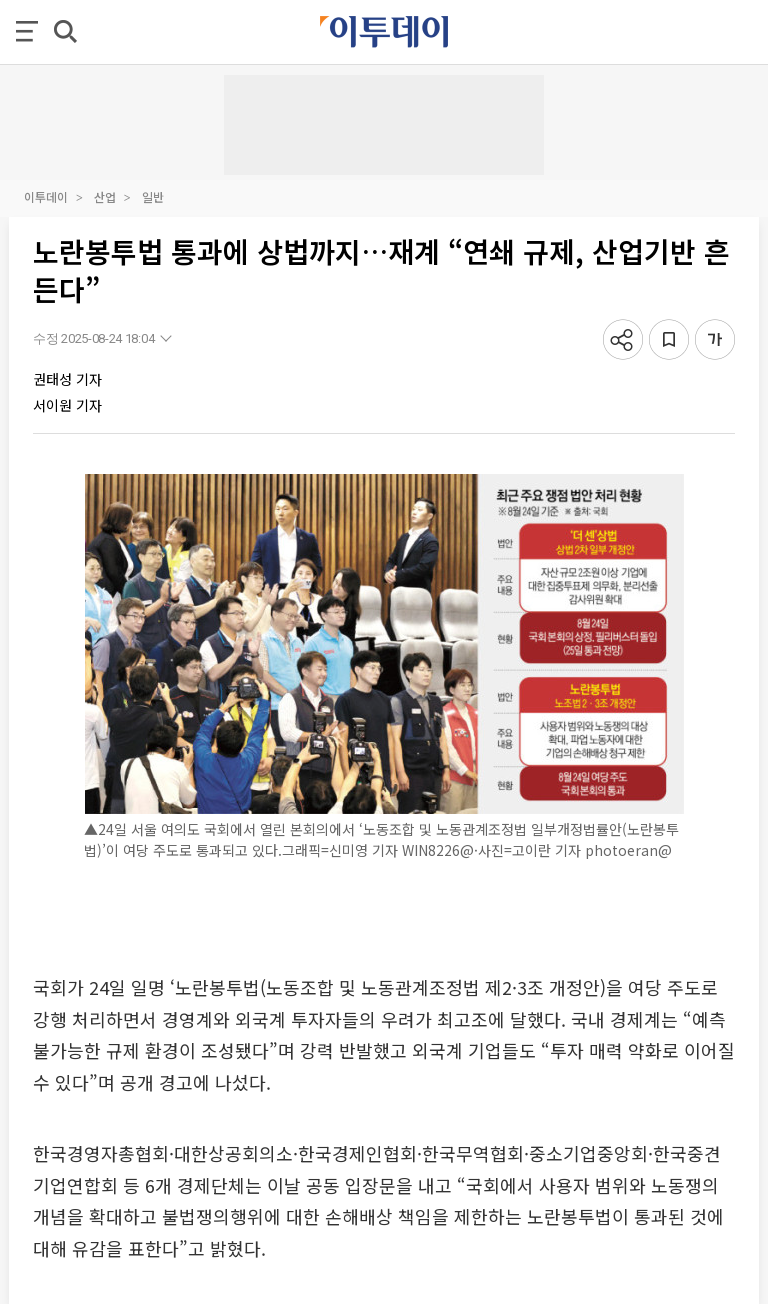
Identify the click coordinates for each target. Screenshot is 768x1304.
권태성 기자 (67, 379)
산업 (105, 196)
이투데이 (46, 196)
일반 (153, 196)
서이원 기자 (67, 405)
